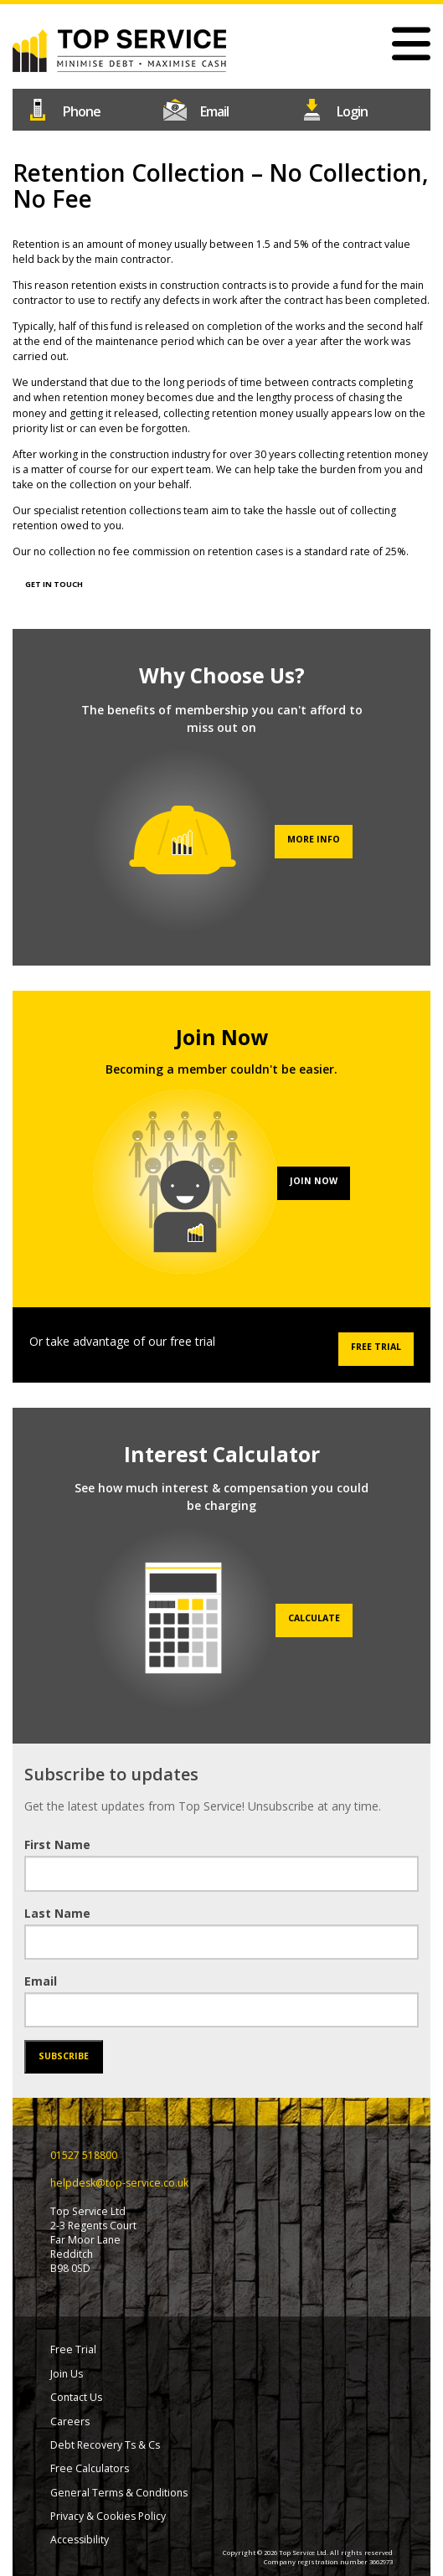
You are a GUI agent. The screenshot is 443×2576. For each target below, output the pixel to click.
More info (313, 839)
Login (358, 107)
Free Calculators (89, 2468)
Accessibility (79, 2539)
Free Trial (376, 1346)
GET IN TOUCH (54, 584)
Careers (70, 2421)
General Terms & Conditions (119, 2493)
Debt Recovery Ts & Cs (105, 2445)
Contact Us (76, 2397)
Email (40, 1981)
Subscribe (64, 2056)
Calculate (314, 1618)
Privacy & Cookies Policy (108, 2516)
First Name (57, 1844)
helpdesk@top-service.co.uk (222, 107)
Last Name (57, 1913)
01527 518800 (84, 107)
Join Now (313, 1181)
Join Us (66, 2374)
